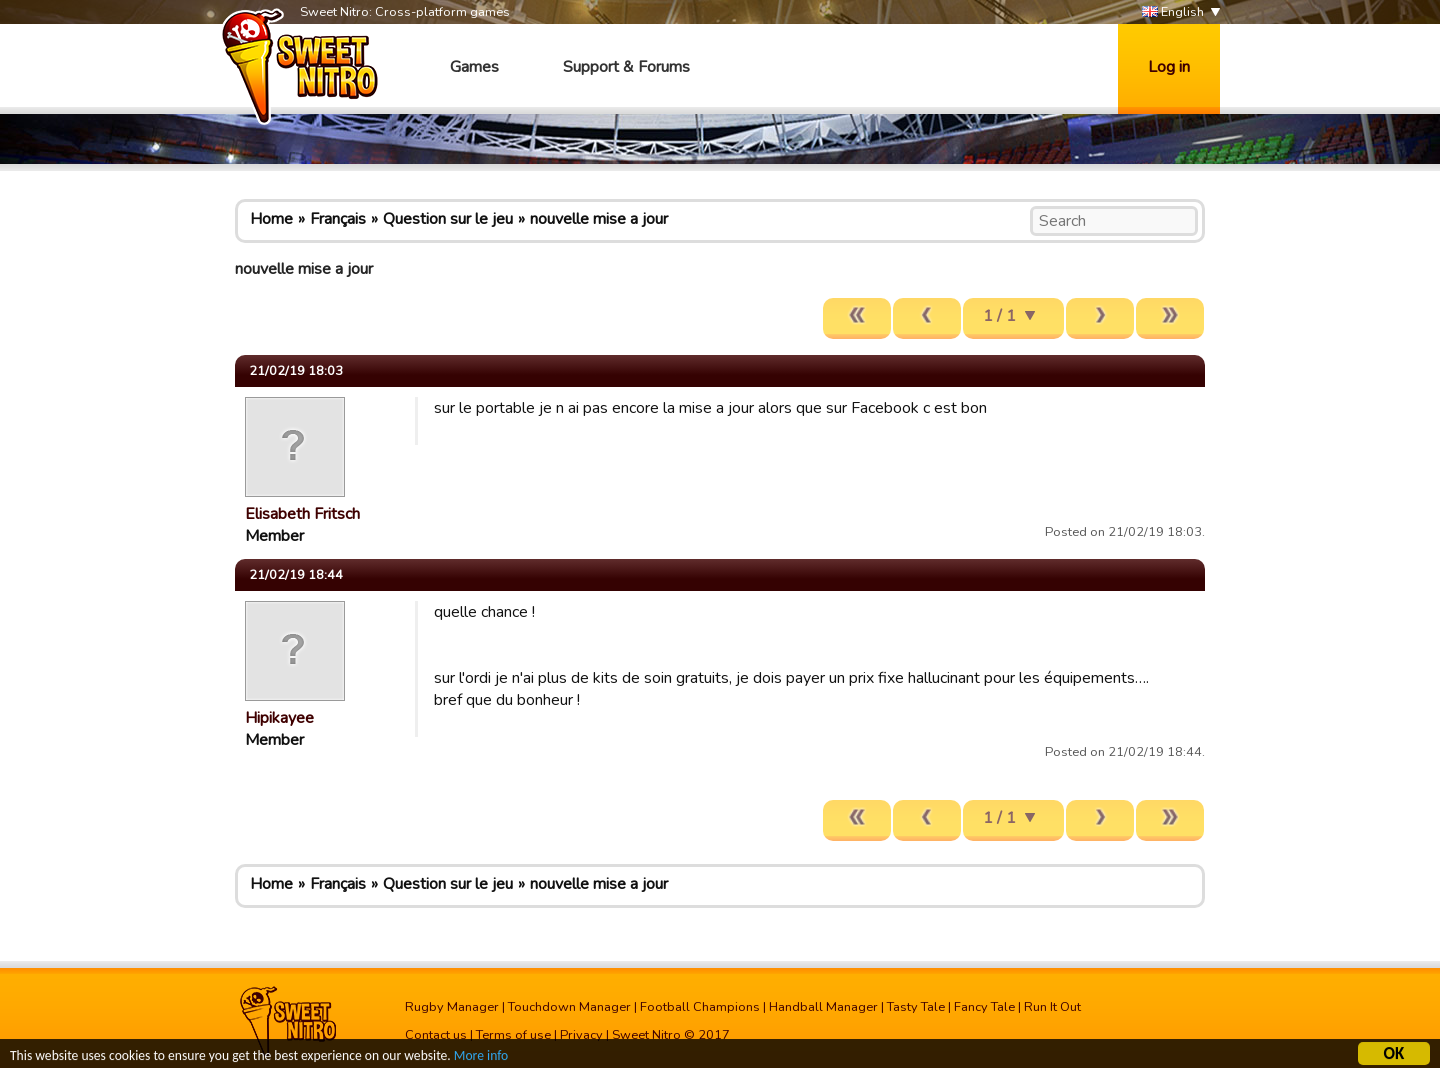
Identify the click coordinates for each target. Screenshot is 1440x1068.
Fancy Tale (984, 1007)
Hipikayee (279, 718)
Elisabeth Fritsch (302, 514)
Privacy (581, 1035)
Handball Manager (823, 1007)
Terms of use (513, 1035)
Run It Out (1052, 1007)
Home (271, 219)
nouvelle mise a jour (599, 219)
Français (338, 219)
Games (474, 67)
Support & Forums (626, 67)
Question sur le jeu (448, 219)
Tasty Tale (916, 1007)
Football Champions (700, 1007)
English (1173, 12)
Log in (1169, 67)
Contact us (436, 1035)
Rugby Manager (452, 1007)
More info (481, 1057)
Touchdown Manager (569, 1007)
